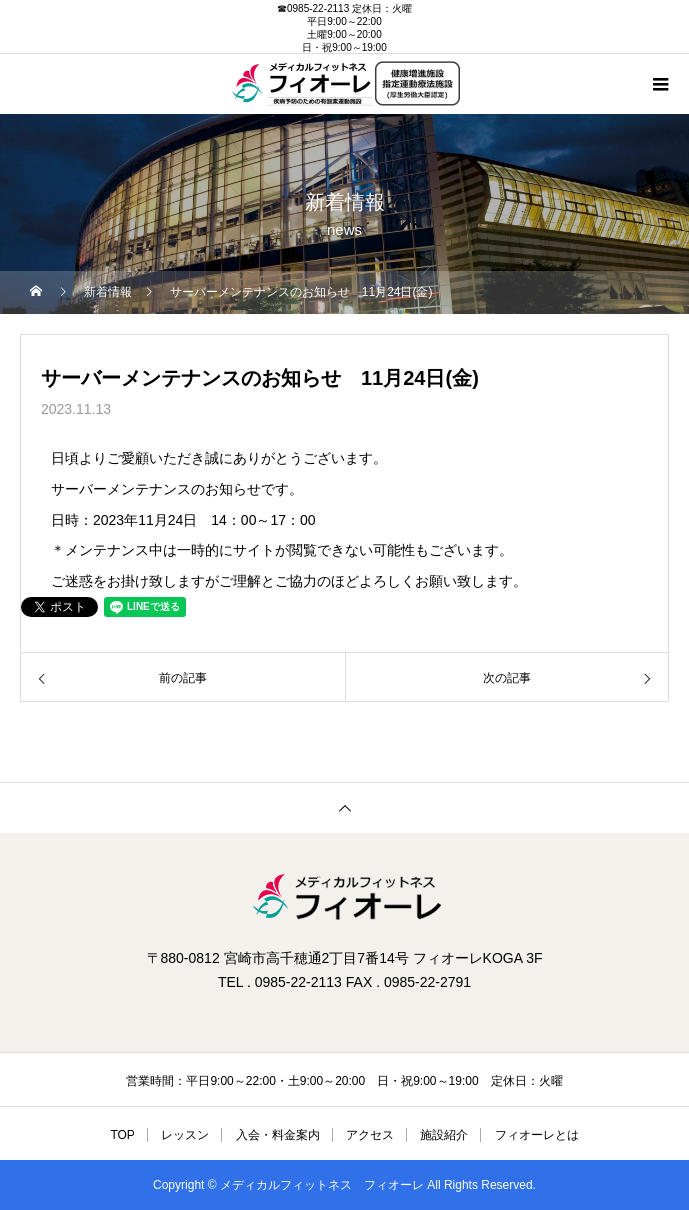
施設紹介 (444, 1135)
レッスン (185, 1135)
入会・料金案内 (278, 1135)
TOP (122, 1135)
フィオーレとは (537, 1135)
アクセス (370, 1135)
